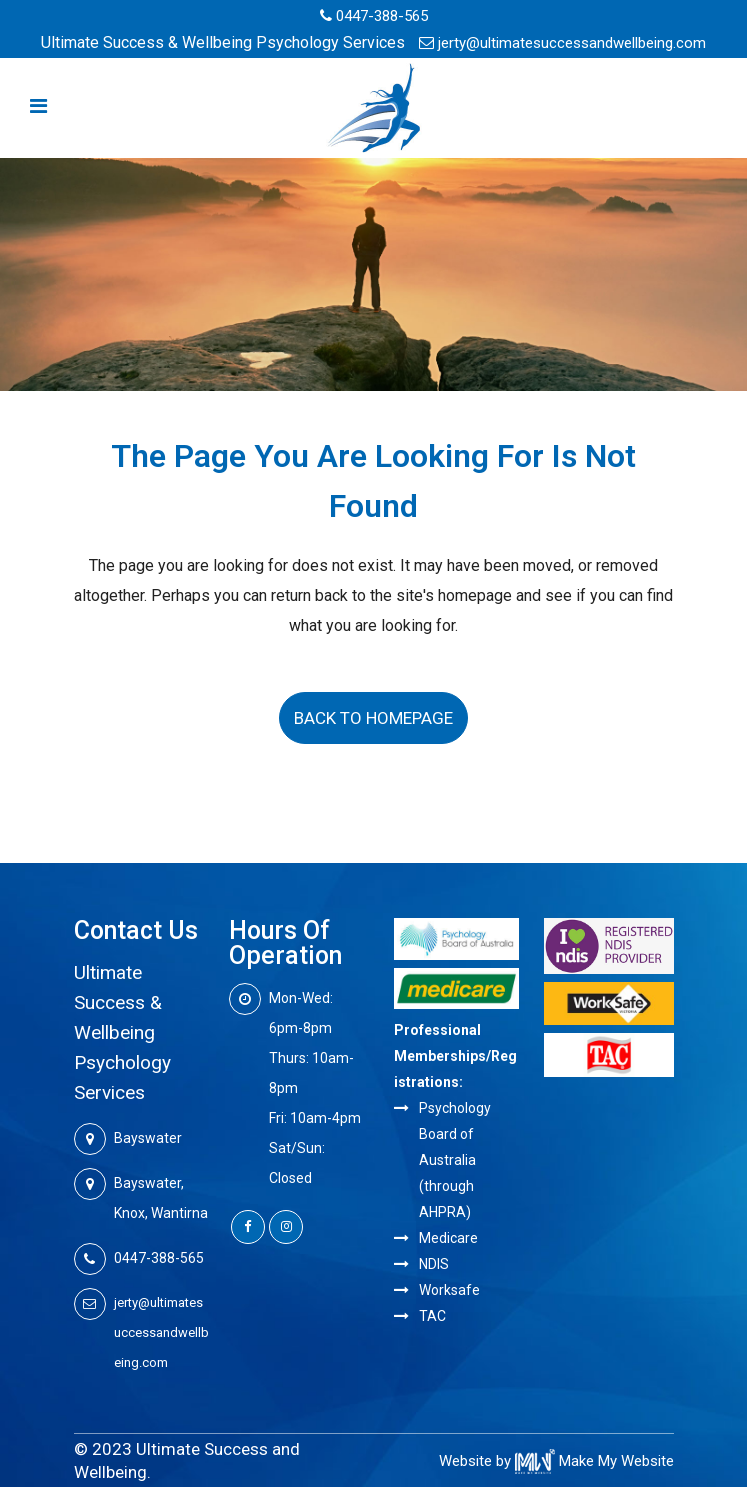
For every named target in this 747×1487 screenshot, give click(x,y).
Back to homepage (373, 718)
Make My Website (594, 1461)
